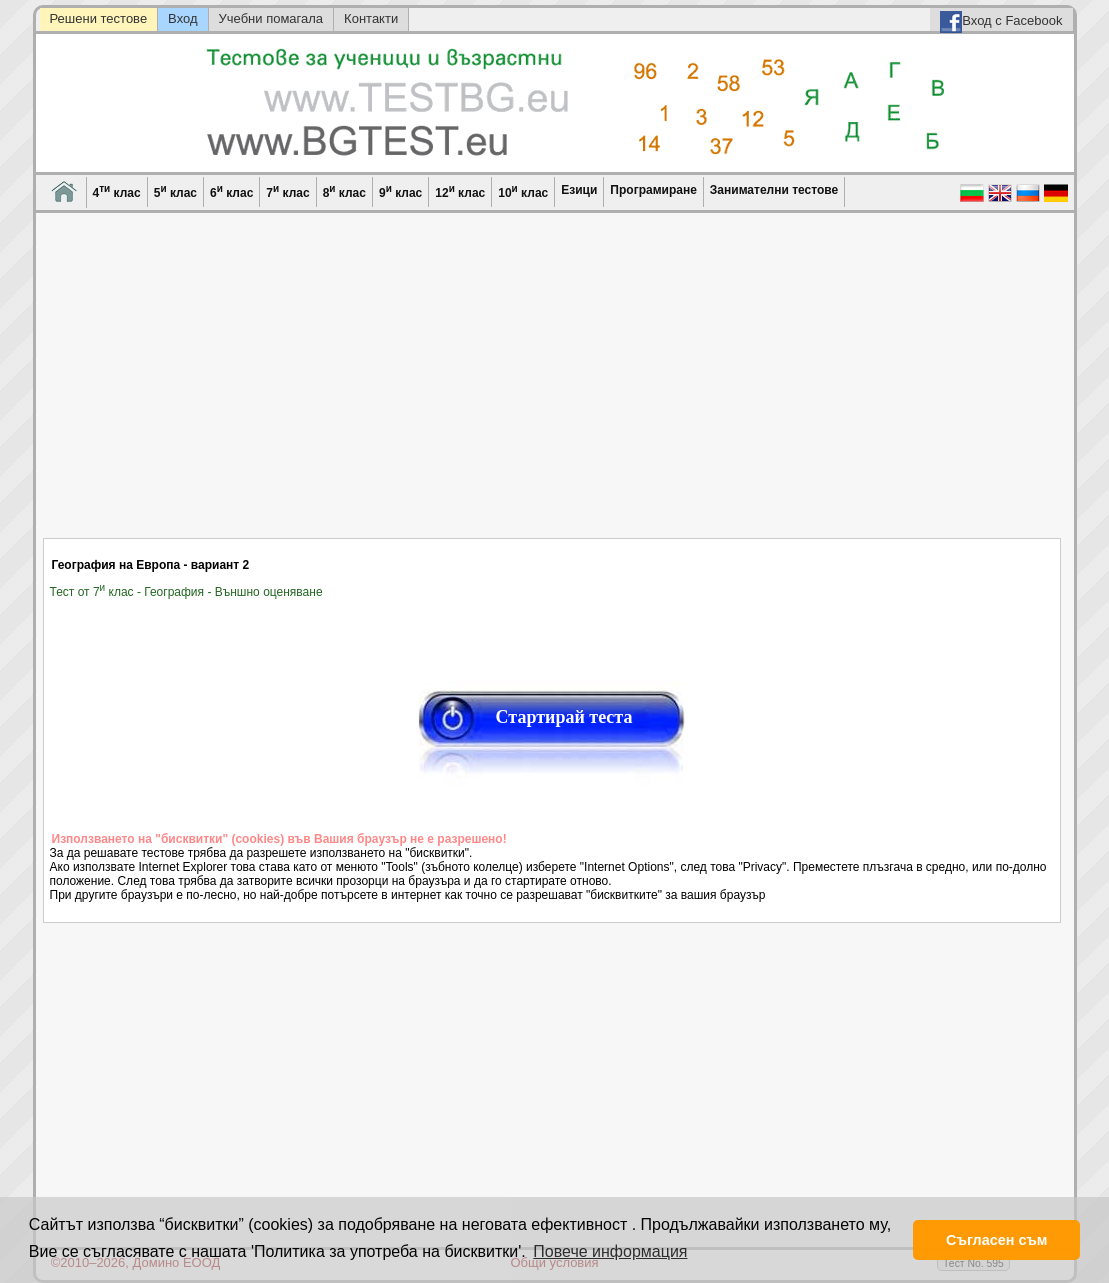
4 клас (117, 191)
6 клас (231, 191)
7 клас (287, 191)
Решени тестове (99, 18)
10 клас (523, 191)
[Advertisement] (553, 388)
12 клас (460, 191)
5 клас (175, 191)
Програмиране (653, 190)
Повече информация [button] (610, 1251)
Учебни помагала (271, 18)
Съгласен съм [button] (996, 1240)
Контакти (371, 18)
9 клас (400, 191)
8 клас (344, 191)
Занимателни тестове (774, 190)
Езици (579, 190)
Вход (182, 18)
